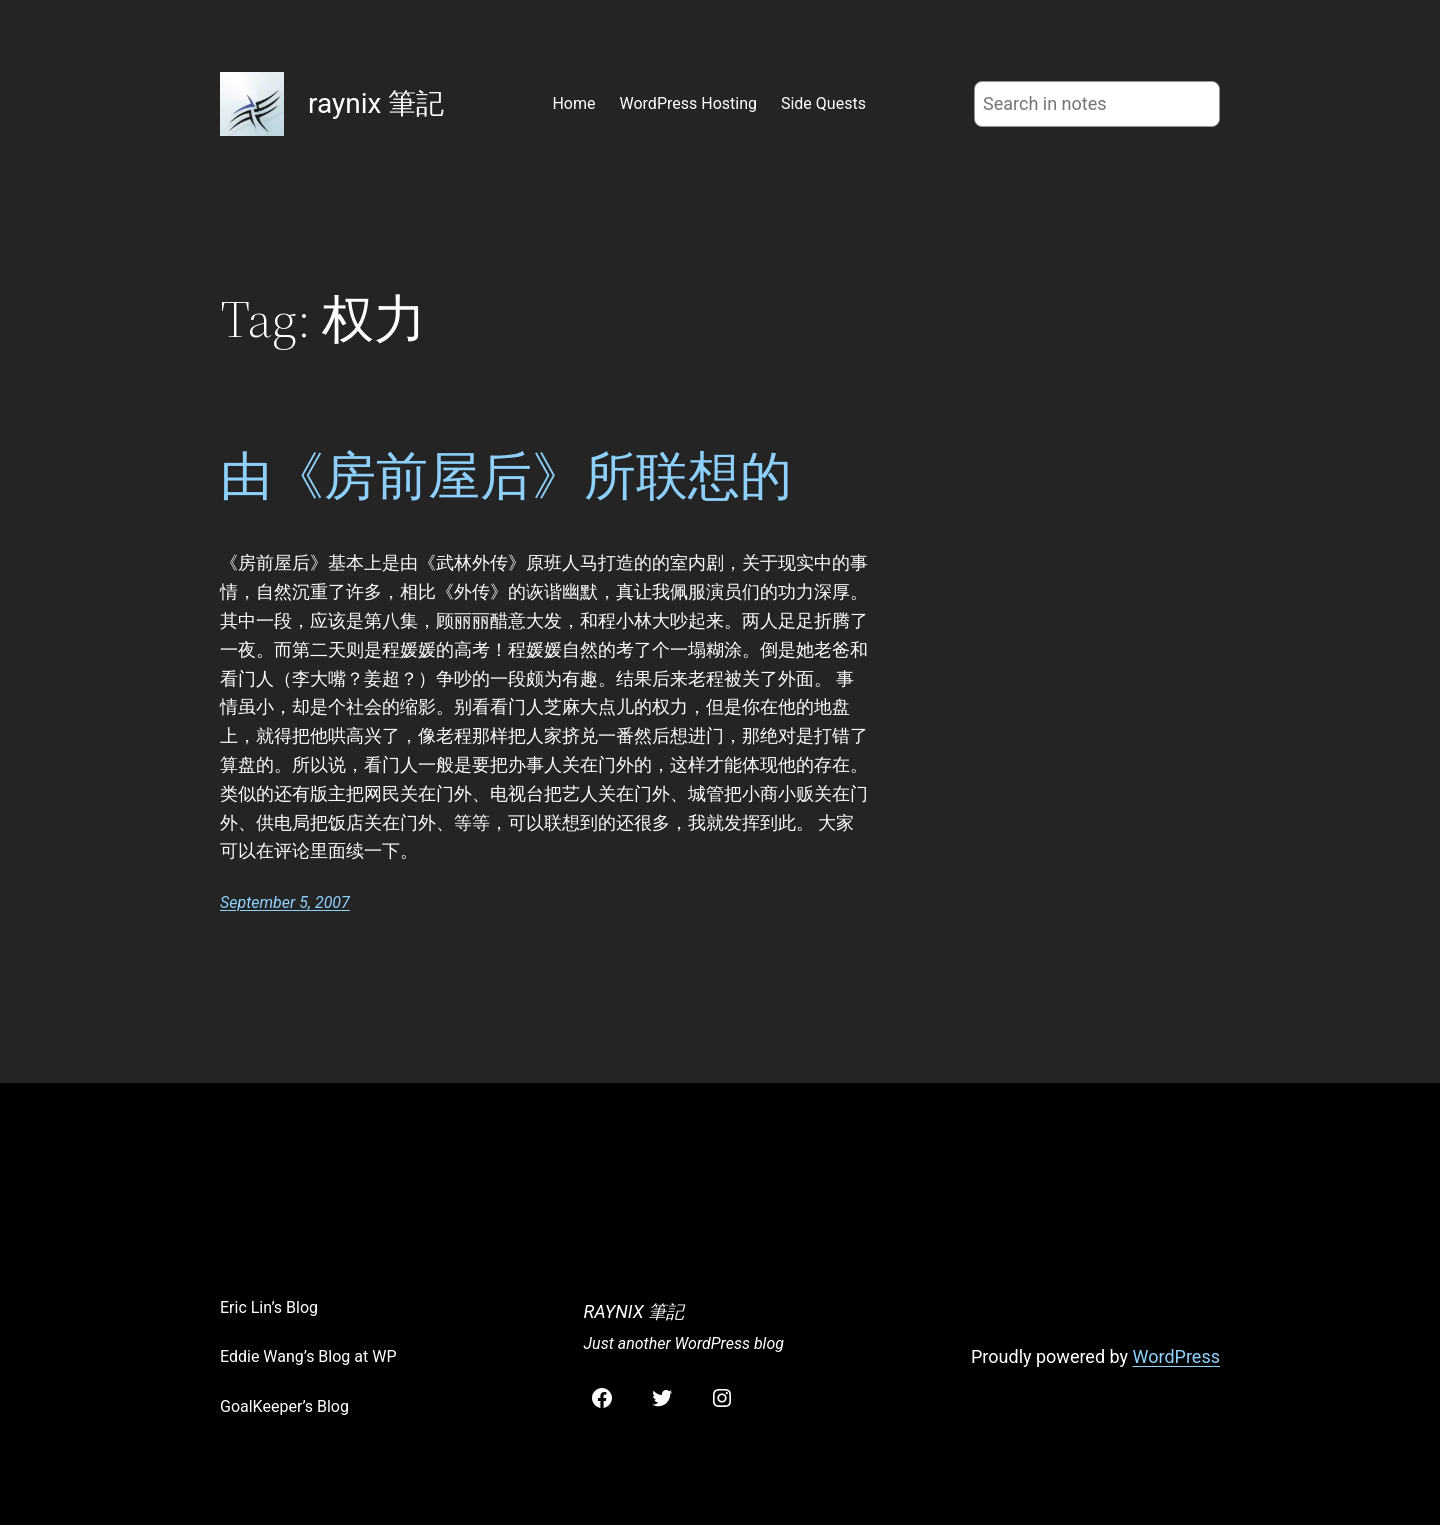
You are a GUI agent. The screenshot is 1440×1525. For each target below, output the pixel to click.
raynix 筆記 (376, 103)
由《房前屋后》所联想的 (506, 476)
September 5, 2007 (285, 902)
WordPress (1176, 1356)
